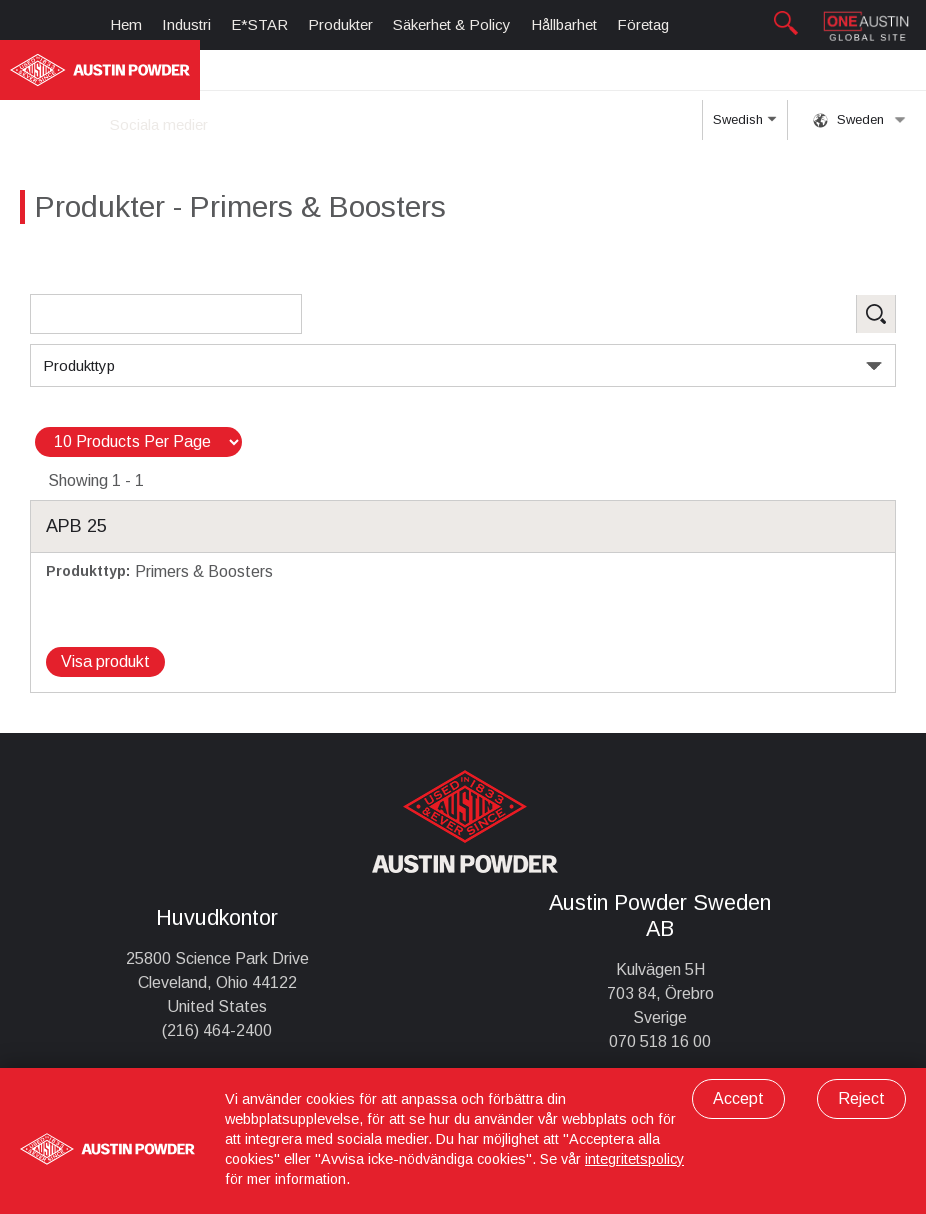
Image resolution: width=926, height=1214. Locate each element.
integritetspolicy (634, 1159)
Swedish (744, 126)
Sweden (859, 120)
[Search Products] (166, 314)
